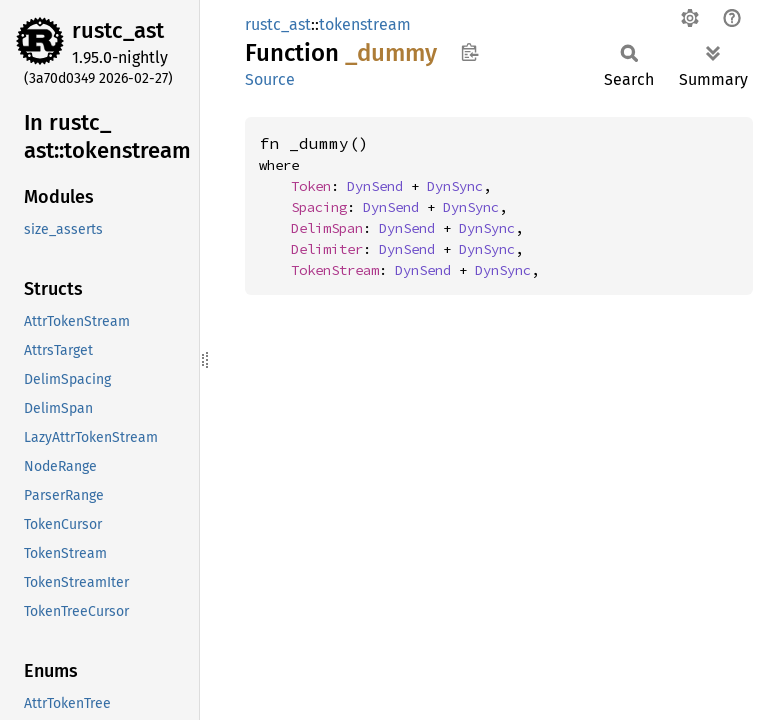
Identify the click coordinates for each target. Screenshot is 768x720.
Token (311, 186)
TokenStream (335, 270)
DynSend (375, 186)
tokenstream (365, 24)
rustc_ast (118, 30)
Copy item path (469, 52)
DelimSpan (327, 228)
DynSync (455, 186)
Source (270, 79)
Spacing (319, 207)
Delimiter (327, 249)
